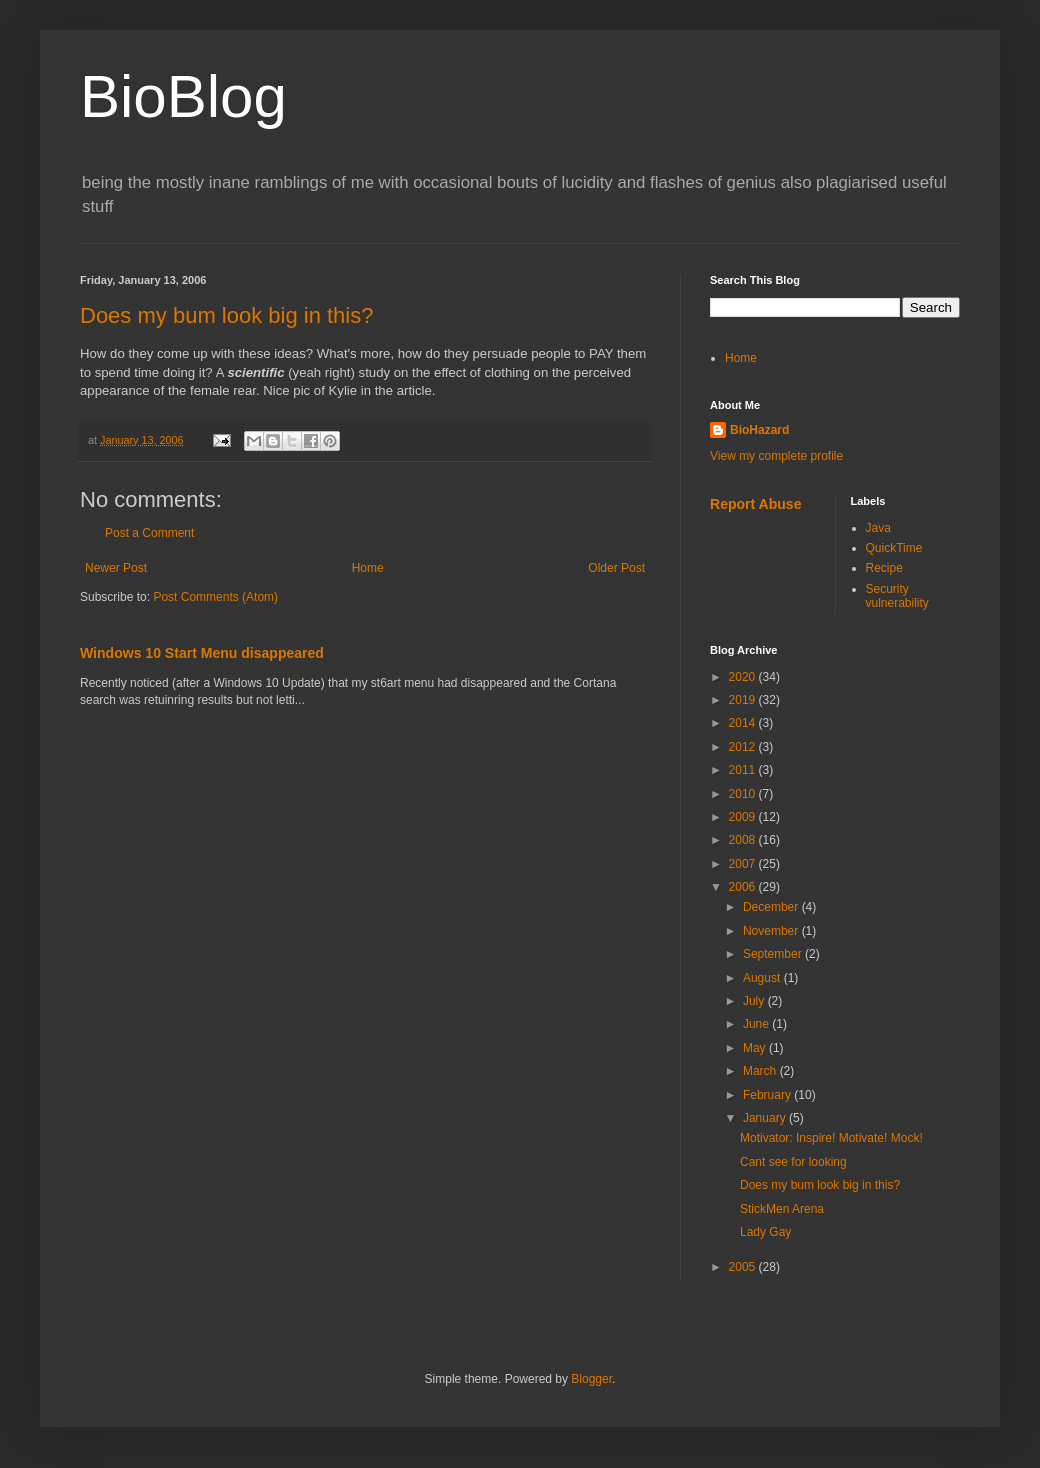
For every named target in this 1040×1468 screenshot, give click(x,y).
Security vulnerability (897, 596)
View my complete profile (776, 456)
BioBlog (183, 96)
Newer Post (116, 568)
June (757, 1024)
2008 (744, 840)
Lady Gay (765, 1232)
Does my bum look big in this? (226, 315)
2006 (744, 887)
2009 (744, 817)
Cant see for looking (793, 1162)
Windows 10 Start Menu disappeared (202, 653)
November (772, 931)
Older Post (616, 568)
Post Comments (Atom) (215, 597)
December (772, 907)
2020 (744, 677)
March (761, 1071)
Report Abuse (755, 504)
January (766, 1118)
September (774, 954)
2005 (744, 1267)
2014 (744, 723)
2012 (744, 747)
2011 (744, 770)
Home (368, 568)
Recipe (884, 568)
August (763, 978)
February (768, 1095)
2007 (744, 864)
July (755, 1001)
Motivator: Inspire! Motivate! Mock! (831, 1138)
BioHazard (759, 430)
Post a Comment (149, 533)
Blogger (591, 1379)
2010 (744, 794)
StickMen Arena (782, 1209)
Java (878, 528)
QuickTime (894, 548)
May (756, 1048)
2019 (744, 700)
